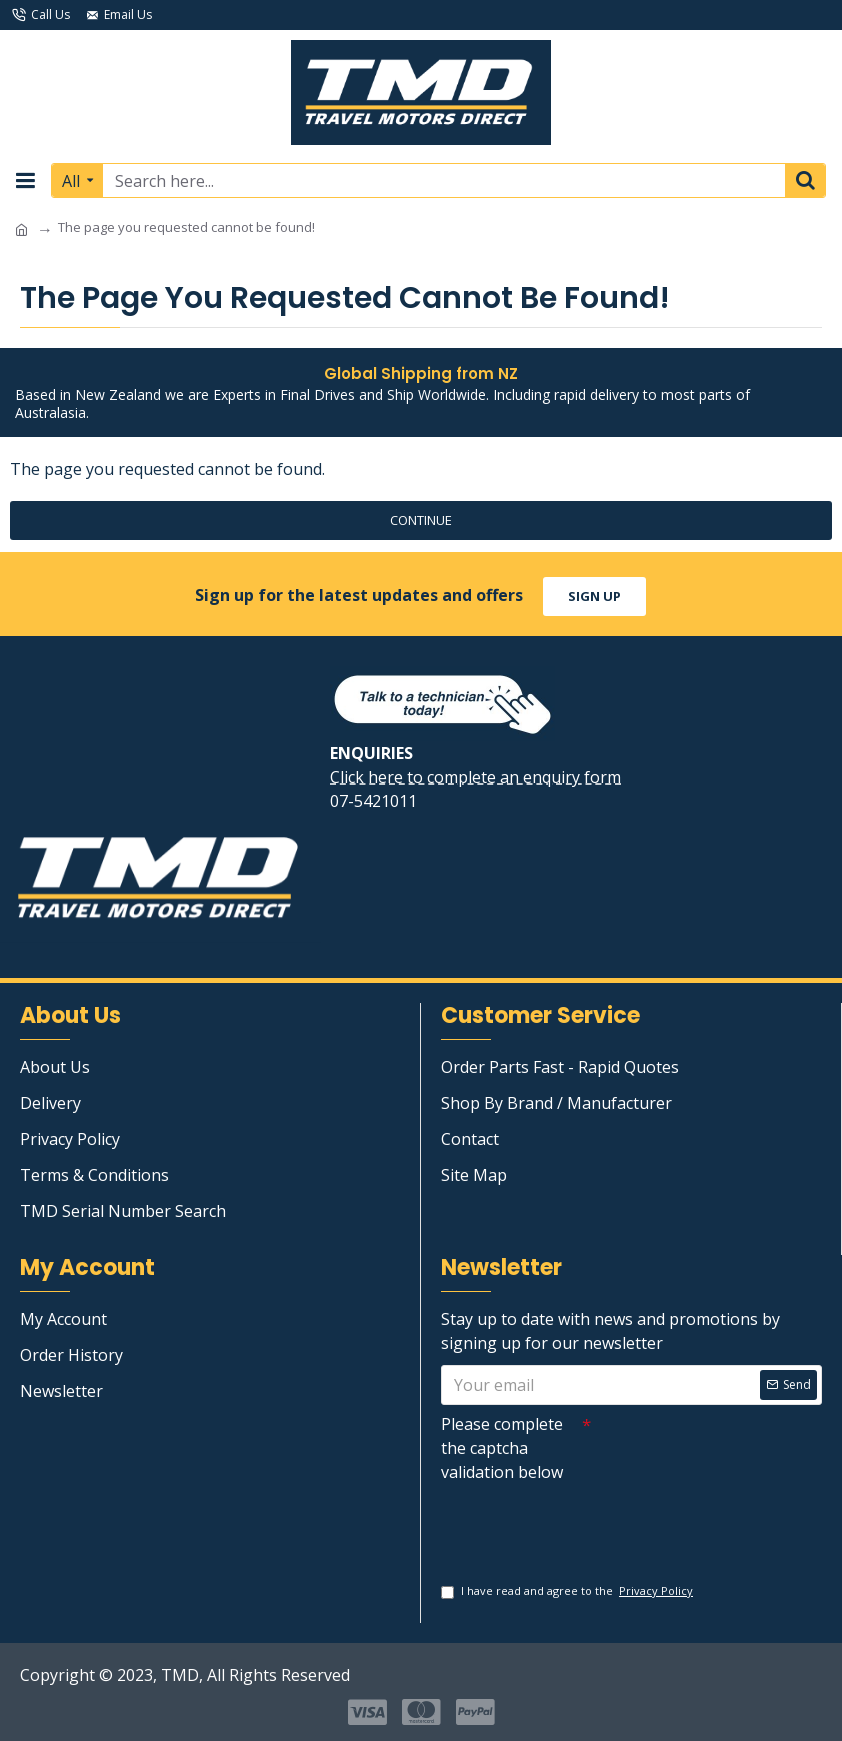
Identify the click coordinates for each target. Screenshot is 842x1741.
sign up (594, 594)
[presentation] (581, 1523)
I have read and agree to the (568, 1591)
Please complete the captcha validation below (502, 1446)
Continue (421, 520)
